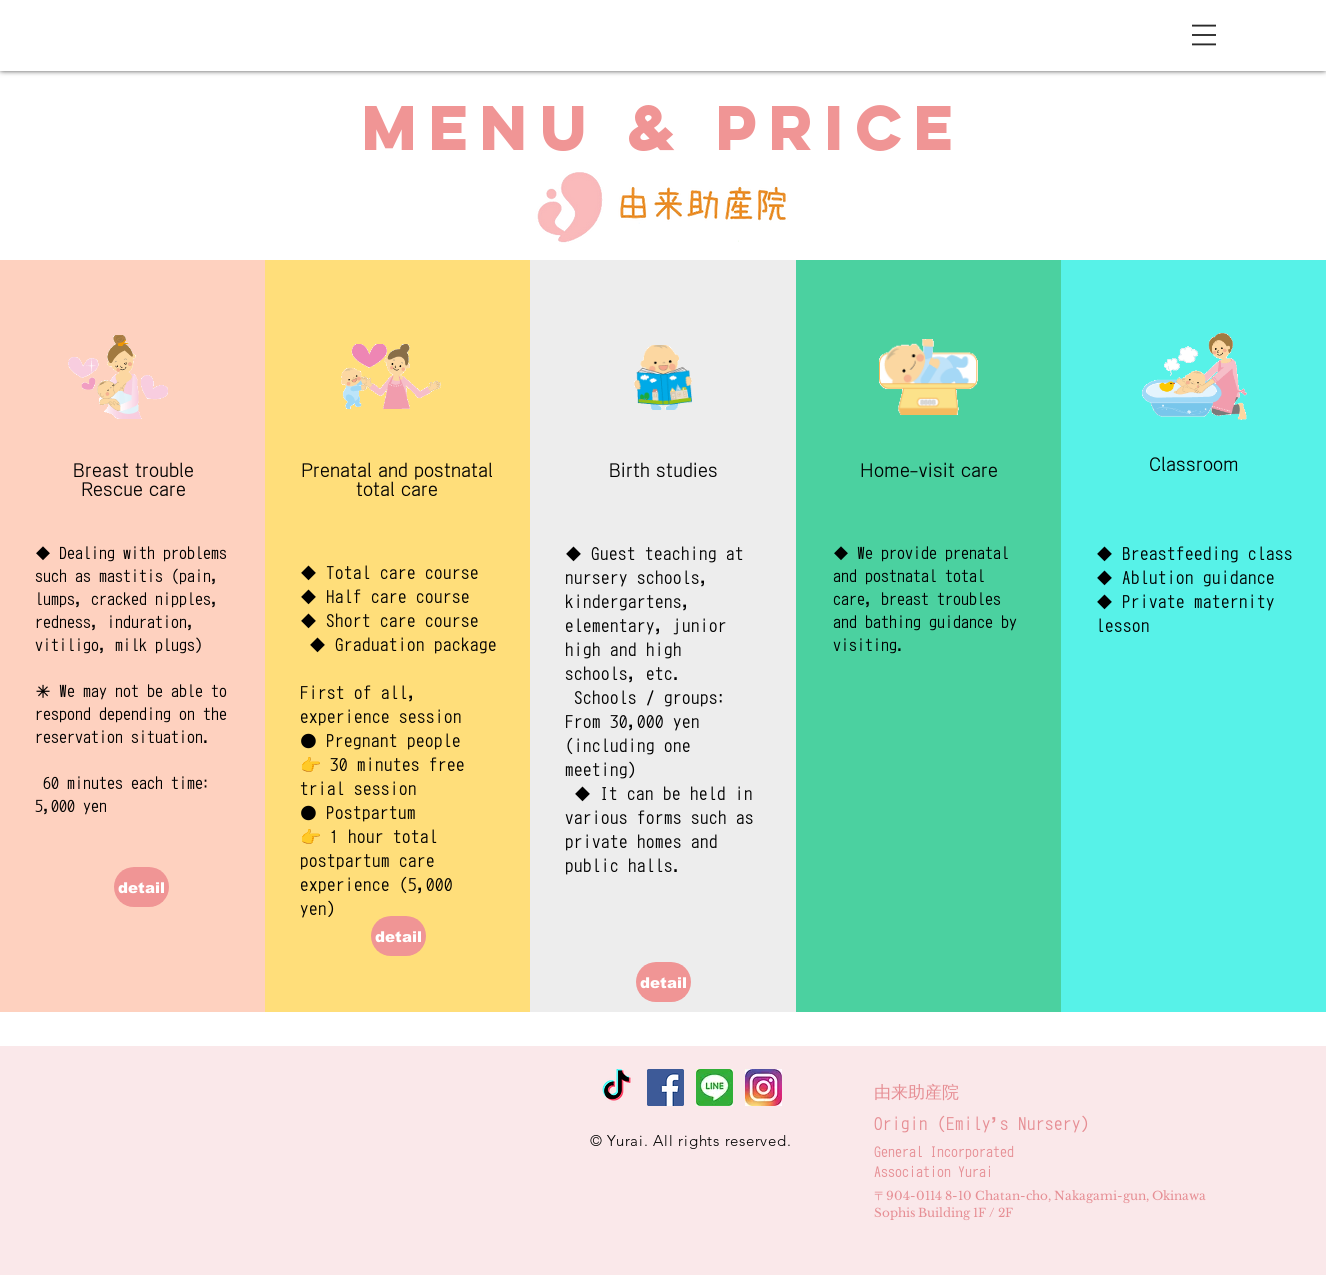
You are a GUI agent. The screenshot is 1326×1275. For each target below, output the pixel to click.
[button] (1204, 35)
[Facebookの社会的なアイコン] (665, 1087)
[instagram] (763, 1087)
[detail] (141, 887)
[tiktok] (616, 1087)
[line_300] (714, 1087)
